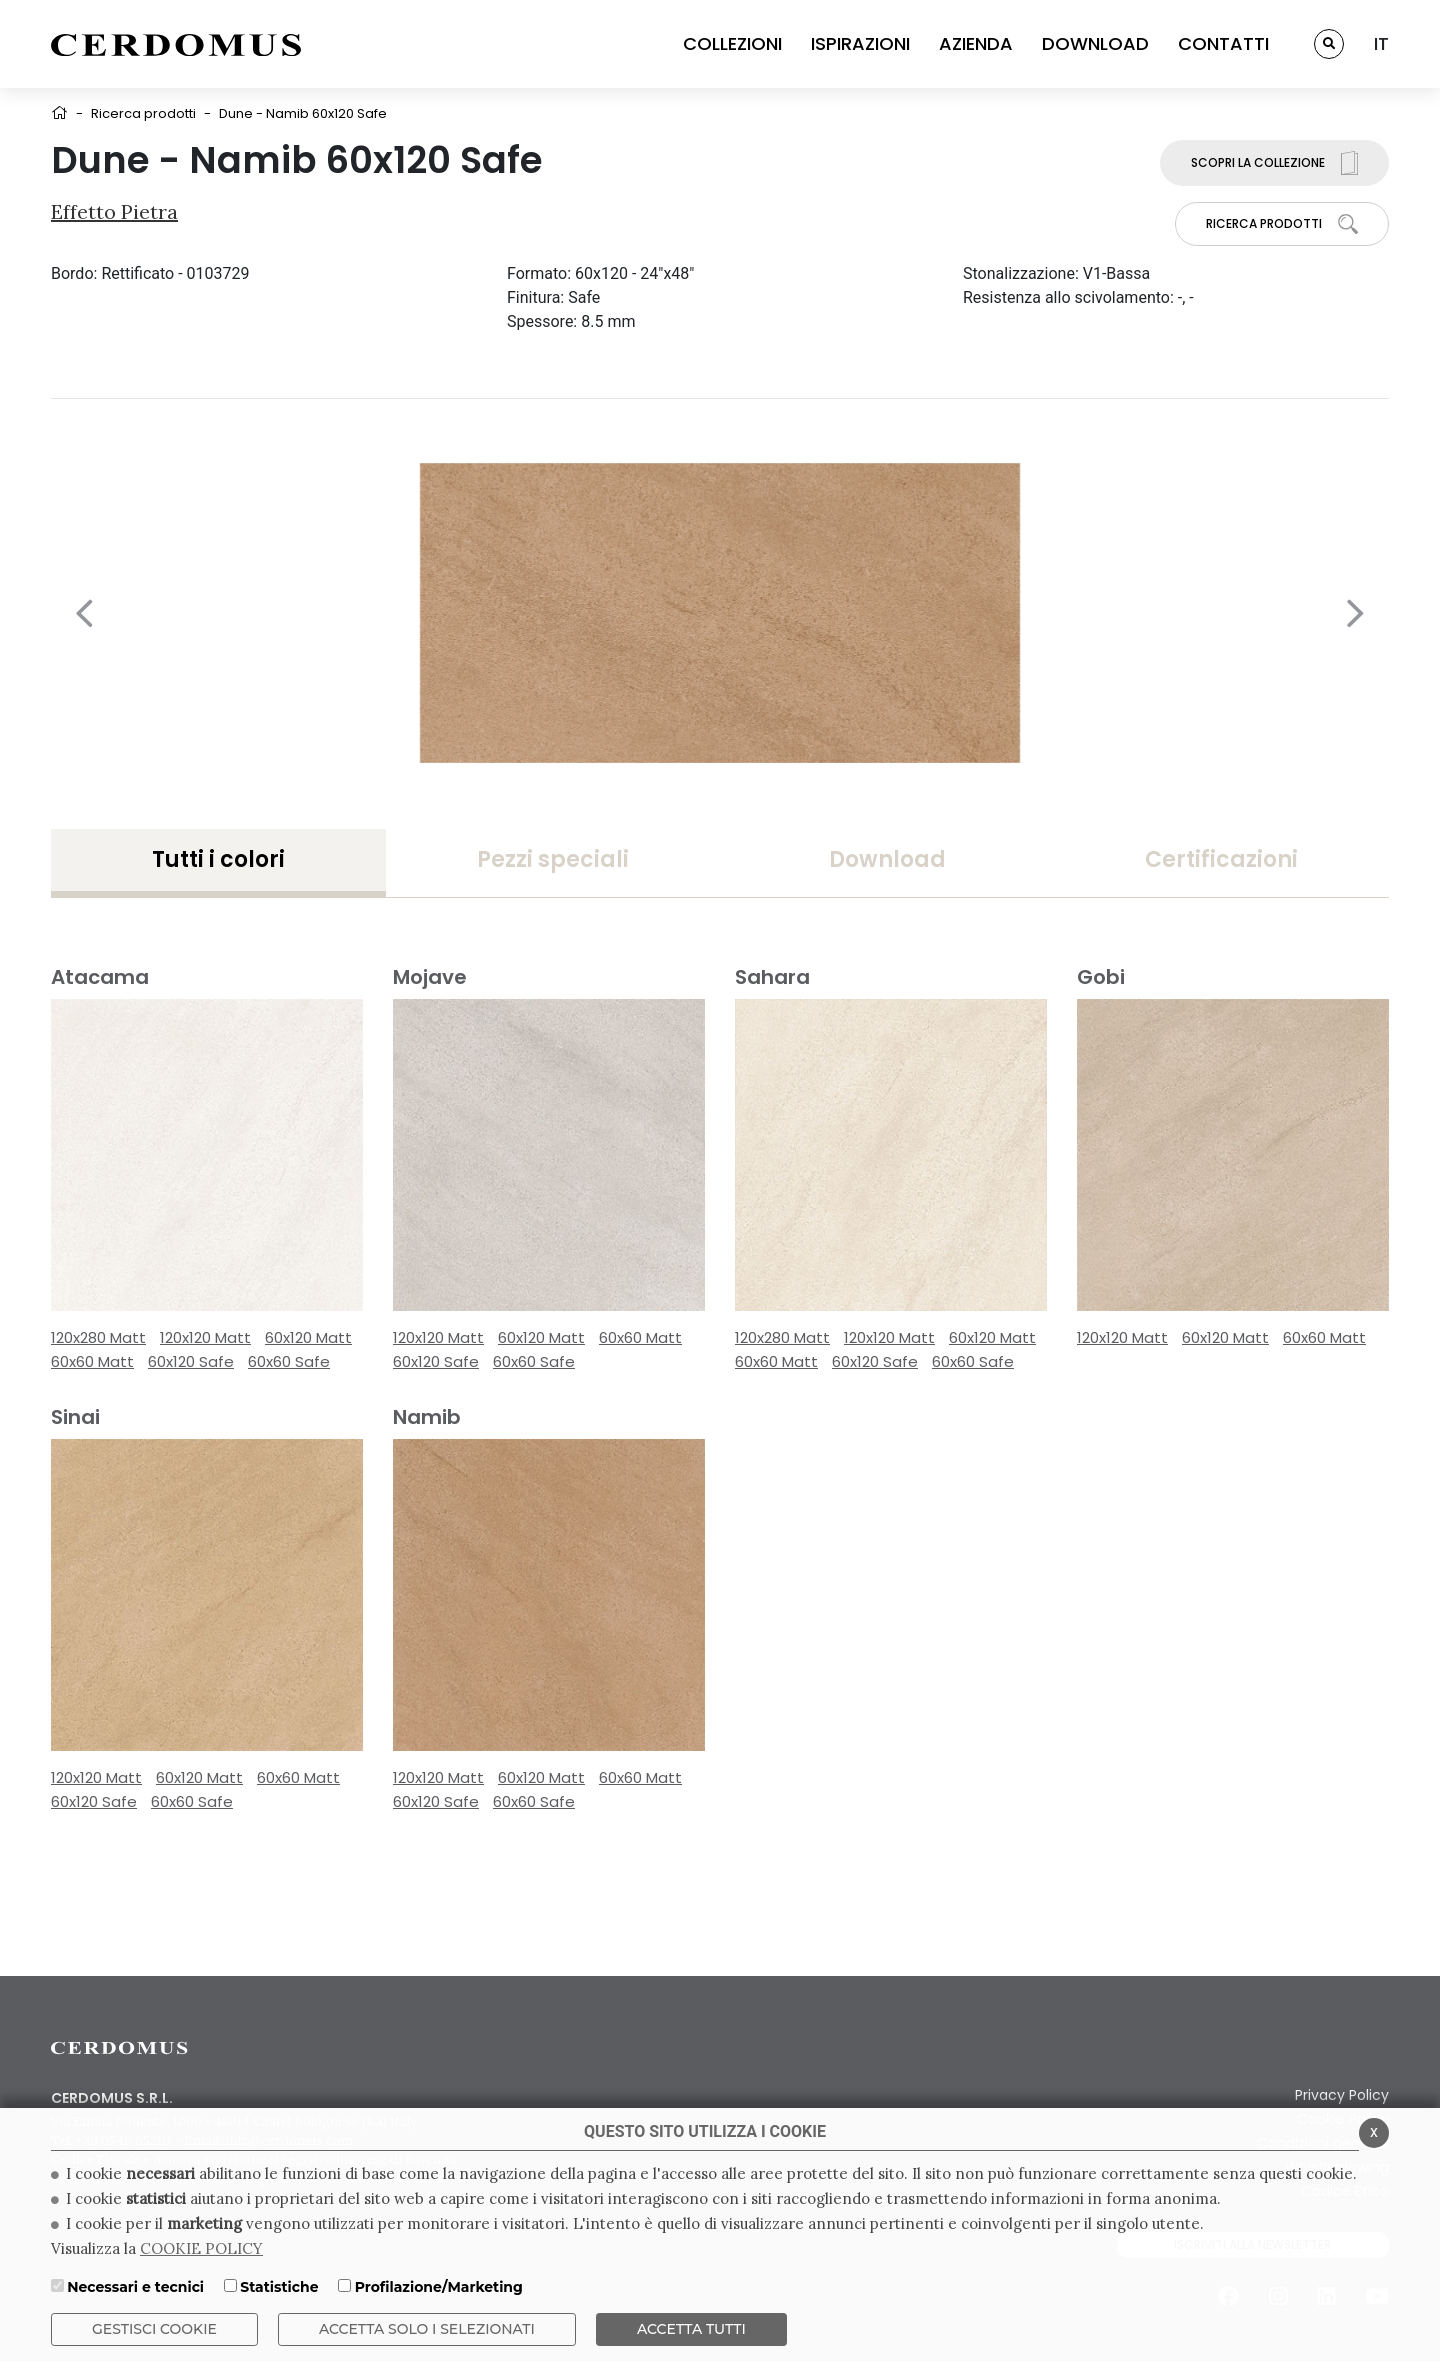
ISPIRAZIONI (860, 43)
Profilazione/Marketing (439, 2287)
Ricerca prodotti (143, 113)
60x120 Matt (308, 1337)
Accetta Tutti (691, 2329)
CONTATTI (1223, 43)
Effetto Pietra (114, 211)
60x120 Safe (191, 1361)
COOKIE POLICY (201, 2248)
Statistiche (279, 2287)
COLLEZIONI (732, 43)
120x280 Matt (98, 1337)
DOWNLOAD (1095, 43)
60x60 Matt (92, 1361)
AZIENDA (976, 43)
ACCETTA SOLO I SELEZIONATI (427, 2329)
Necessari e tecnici (135, 2287)
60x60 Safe (289, 1361)
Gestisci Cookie (154, 2329)
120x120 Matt (205, 1337)
